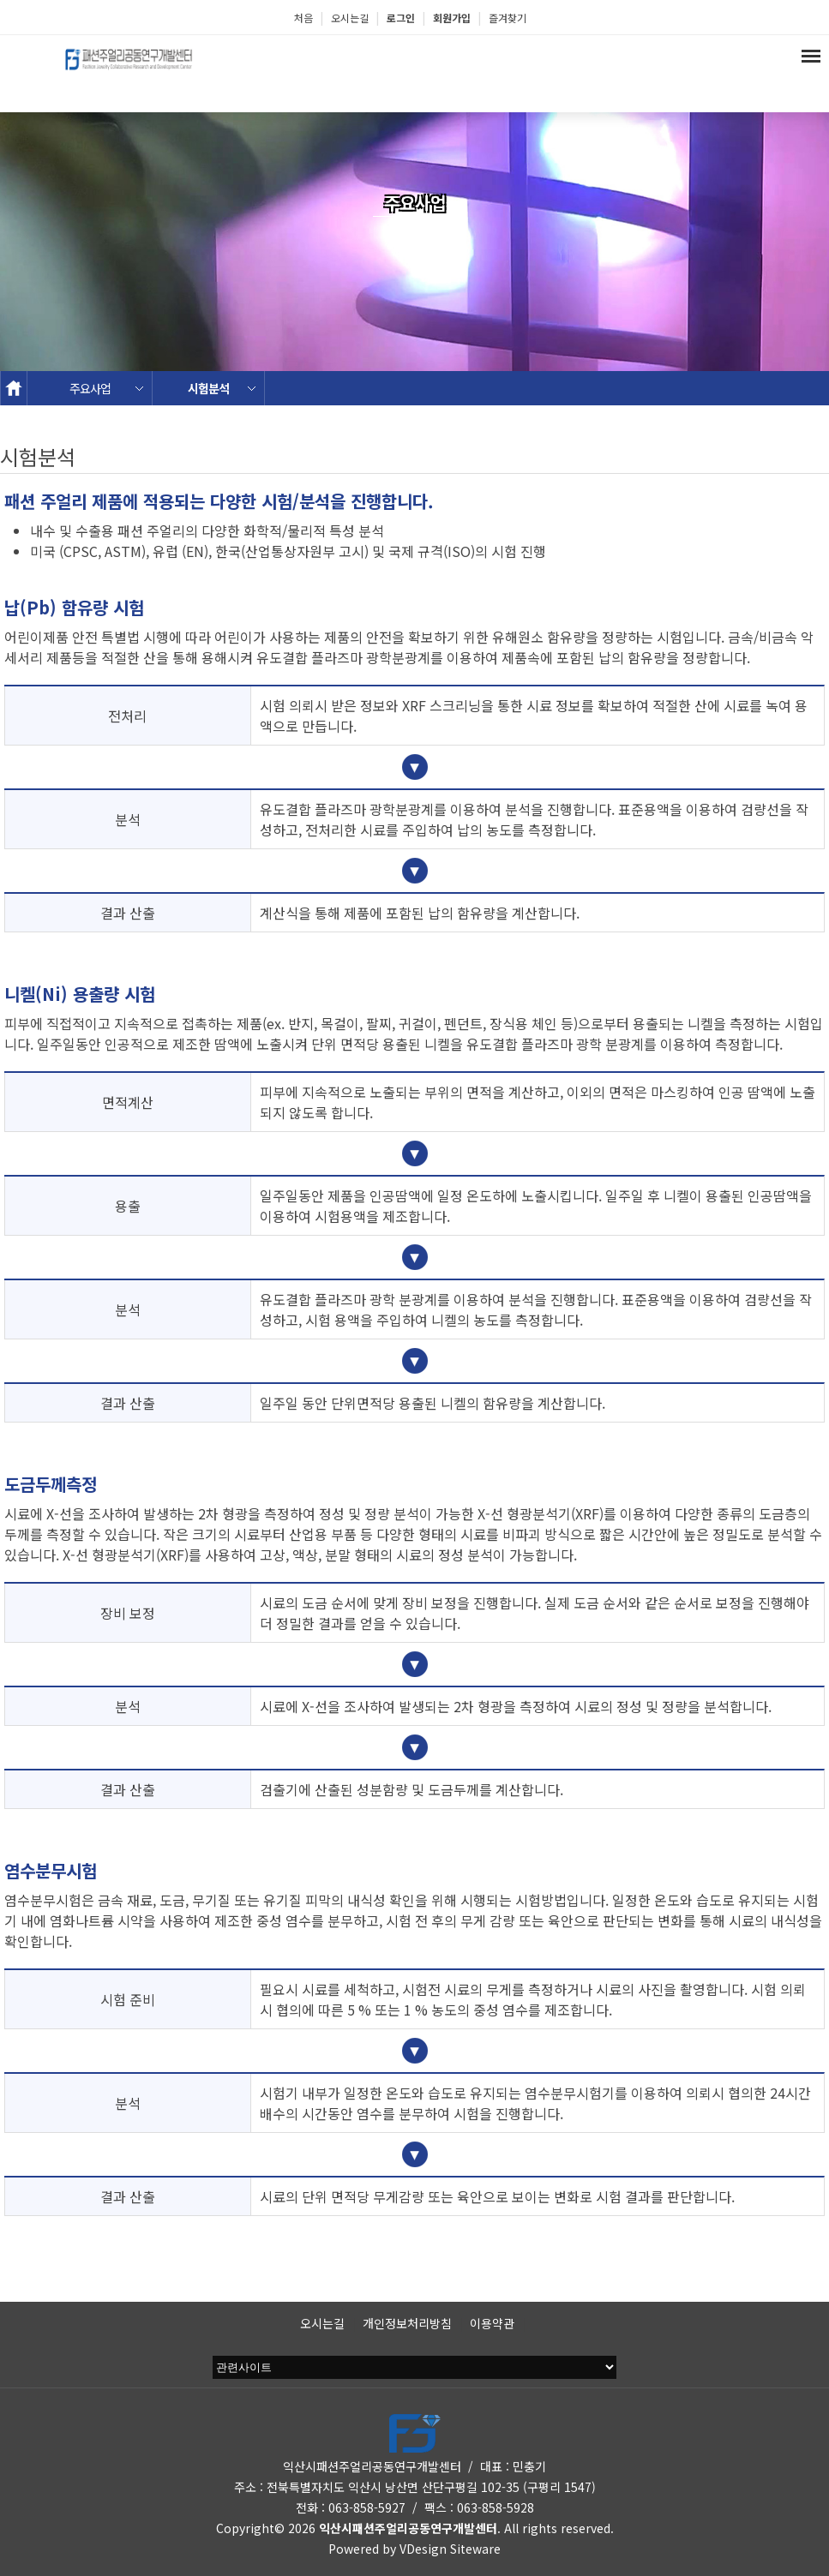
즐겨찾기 (507, 17)
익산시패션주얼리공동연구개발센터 (408, 2528)
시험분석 (208, 388)
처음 (303, 17)
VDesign (423, 2548)
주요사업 (90, 388)
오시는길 (350, 17)
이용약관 (492, 2323)
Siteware (475, 2548)
